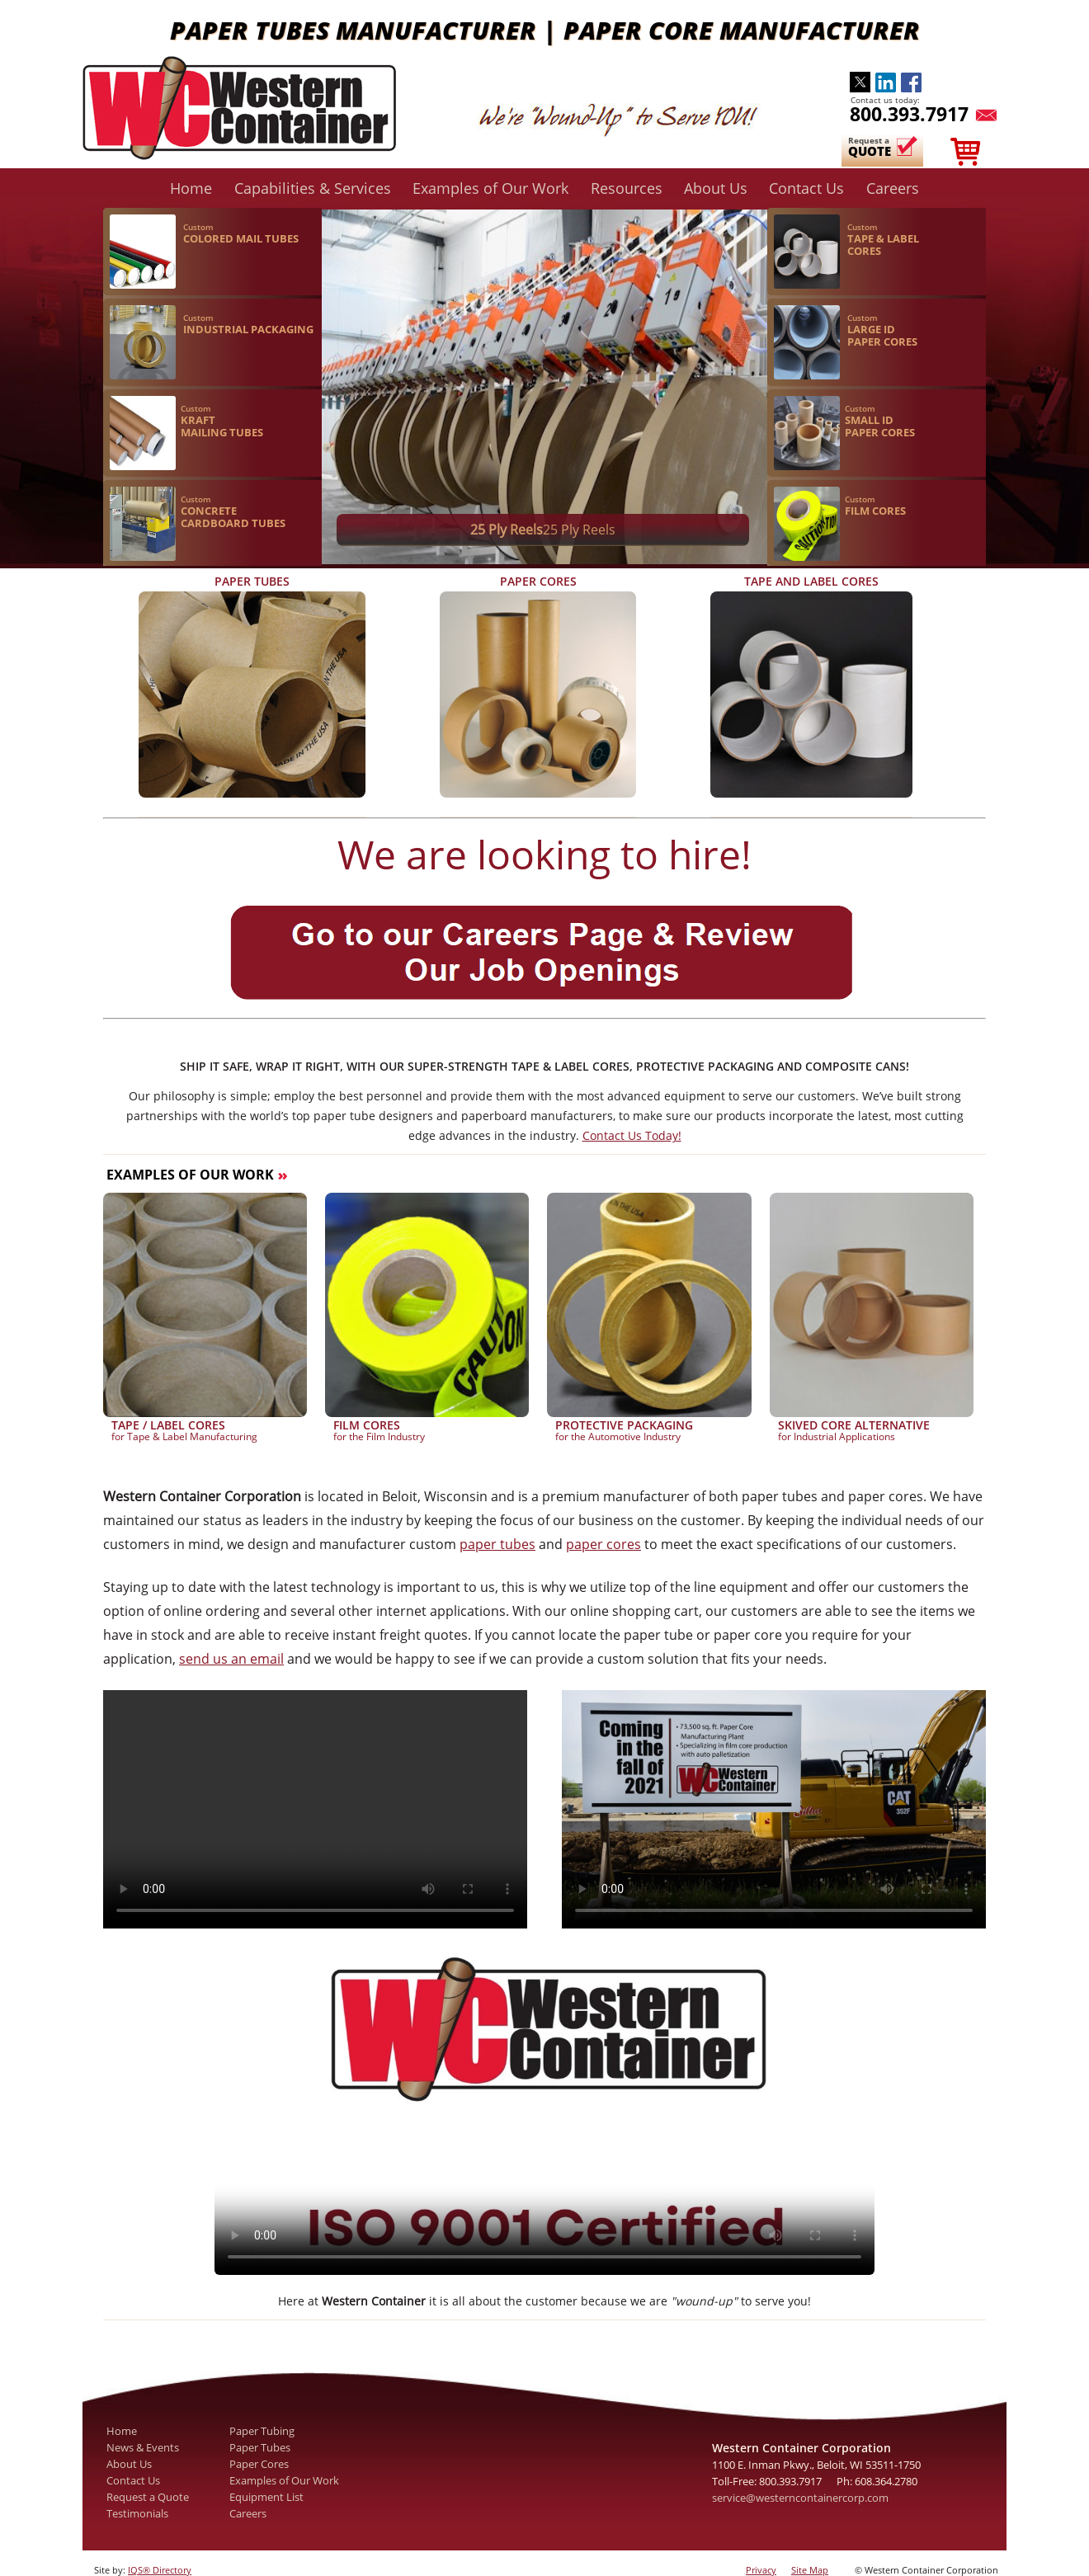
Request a (872, 146)
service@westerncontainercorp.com (800, 2497)
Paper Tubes (259, 2447)
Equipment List (266, 2496)
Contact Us (806, 187)
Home (191, 187)
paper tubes (497, 1544)
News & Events (142, 2447)
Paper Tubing (262, 2430)
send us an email (231, 1659)
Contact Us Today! (631, 1135)
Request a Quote (147, 2496)
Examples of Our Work (490, 187)
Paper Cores (259, 2463)
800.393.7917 (909, 114)
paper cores (603, 1544)
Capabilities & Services (312, 187)
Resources (626, 187)
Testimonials (137, 2513)
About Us (715, 187)
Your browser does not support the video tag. (544, 2112)
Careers (892, 187)
